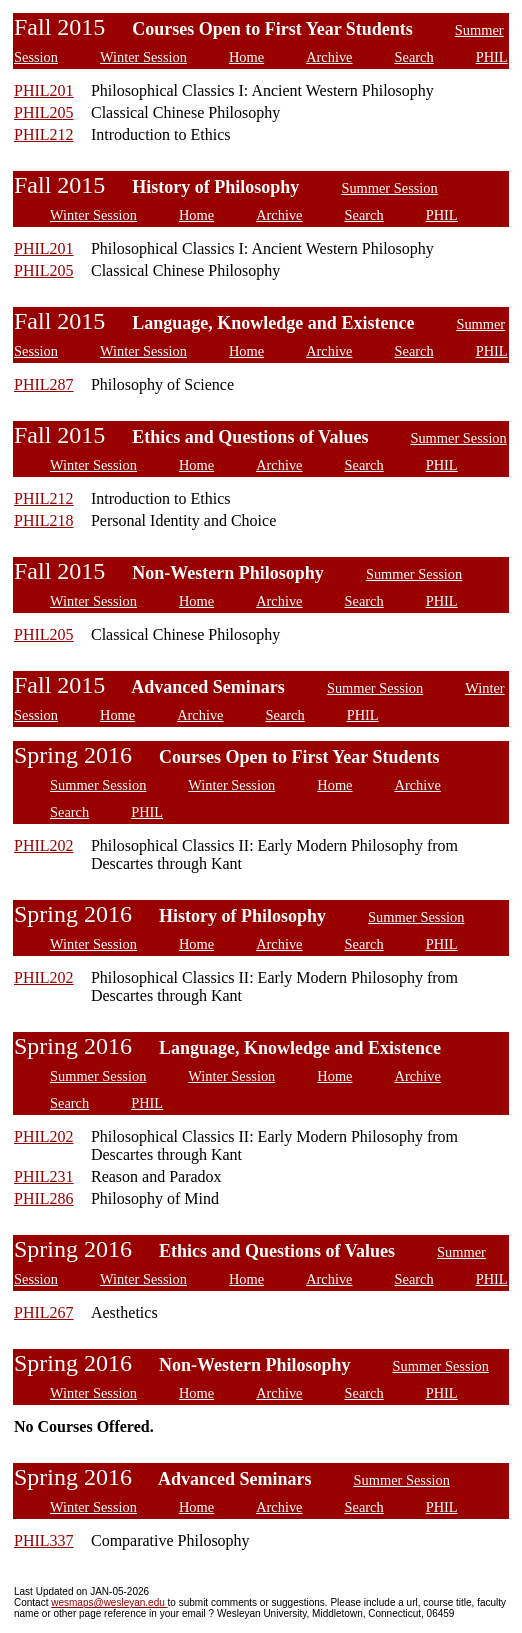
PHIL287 (44, 384)
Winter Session (143, 57)
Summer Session (389, 188)
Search (413, 57)
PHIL (492, 57)
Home (246, 57)
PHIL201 (44, 90)
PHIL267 (44, 1312)
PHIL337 (44, 1540)
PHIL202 (44, 845)
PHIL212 (44, 134)
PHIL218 (44, 520)
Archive (329, 57)
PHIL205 (44, 112)
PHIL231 (44, 1176)
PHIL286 (44, 1198)
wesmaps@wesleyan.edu (109, 1602)
